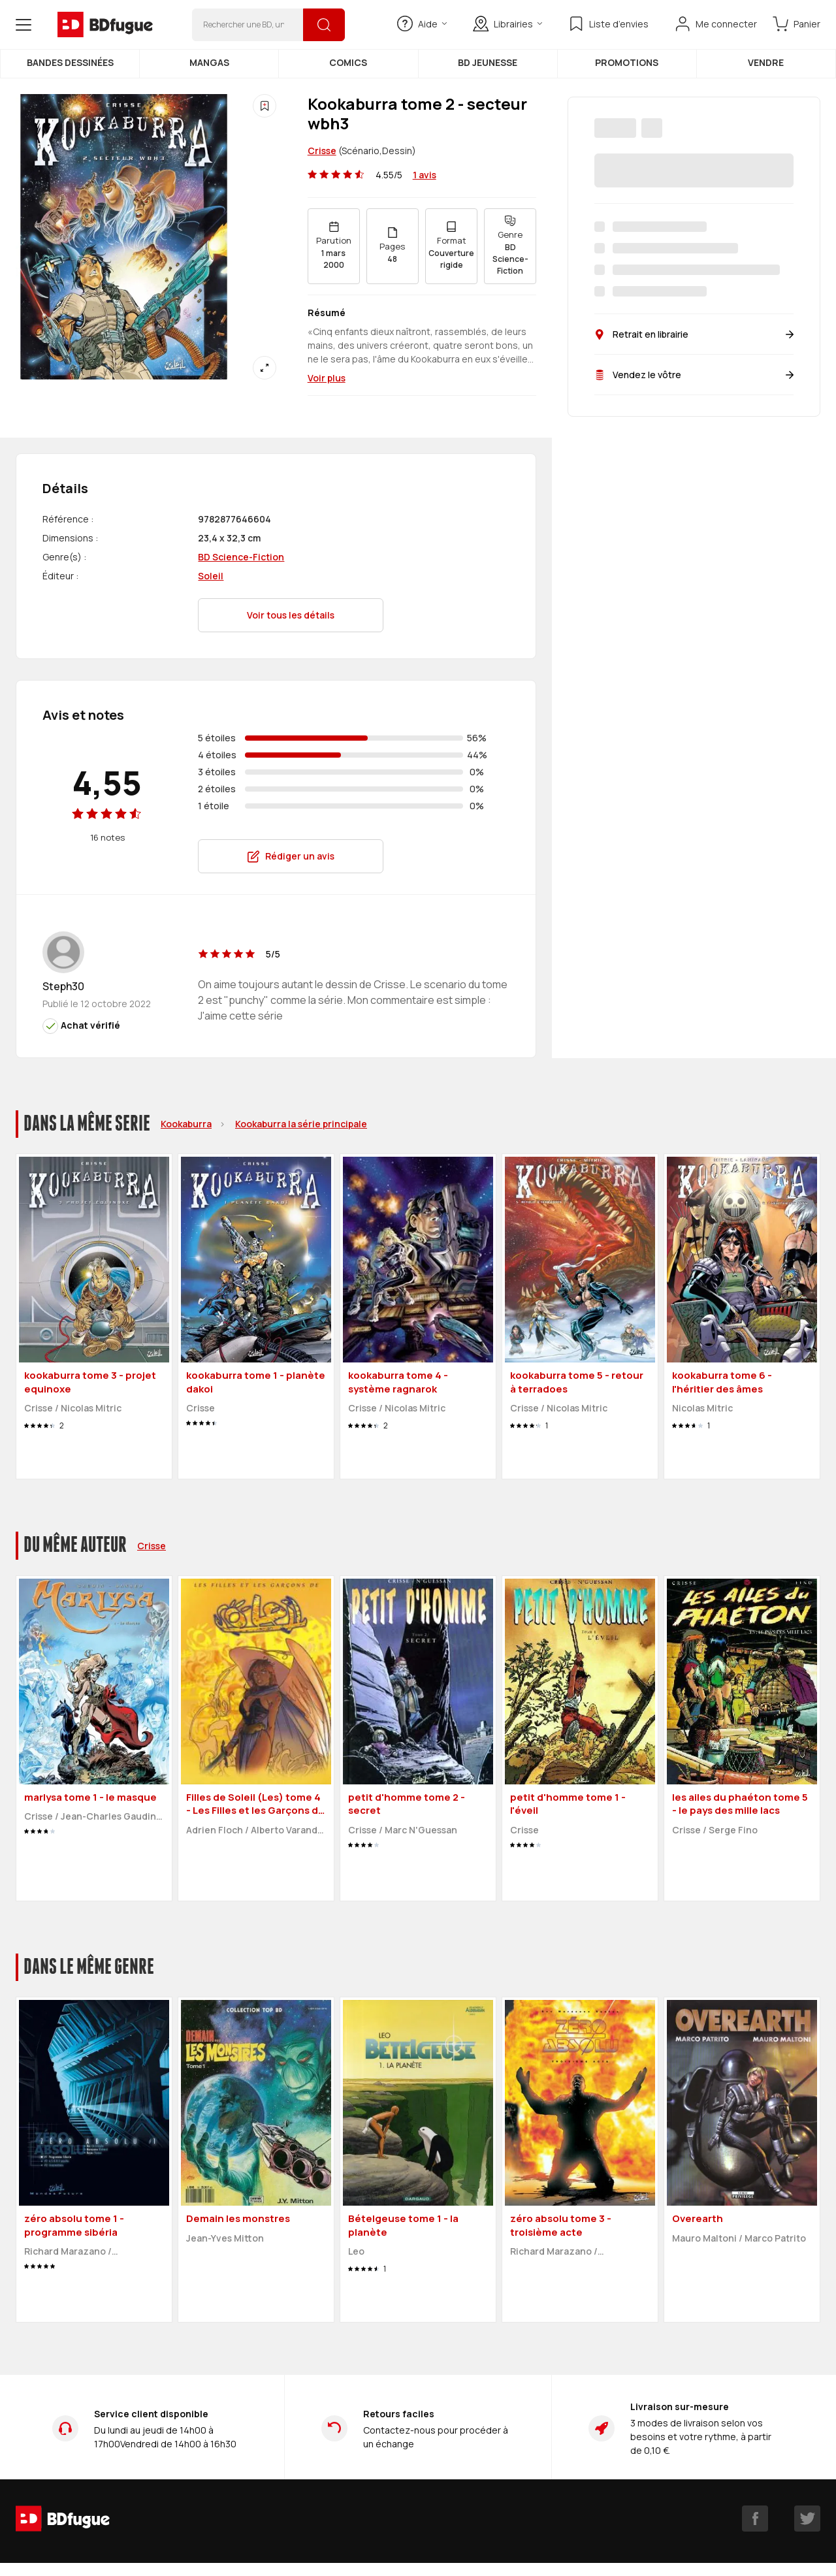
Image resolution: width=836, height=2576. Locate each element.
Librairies (507, 23)
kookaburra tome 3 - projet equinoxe (90, 1382)
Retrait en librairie (694, 334)
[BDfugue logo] (105, 25)
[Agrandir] (264, 367)
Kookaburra (186, 1124)
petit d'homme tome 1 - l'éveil (568, 1804)
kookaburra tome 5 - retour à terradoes (576, 1382)
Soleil (210, 576)
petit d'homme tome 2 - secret (406, 1804)
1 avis (424, 175)
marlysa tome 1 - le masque (90, 1797)
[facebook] (755, 2518)
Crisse (322, 150)
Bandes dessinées (70, 62)
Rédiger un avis (290, 856)
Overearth (697, 2218)
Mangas (209, 62)
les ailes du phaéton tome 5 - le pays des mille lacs (740, 1804)
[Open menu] (23, 25)
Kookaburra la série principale (301, 1124)
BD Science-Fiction (241, 557)
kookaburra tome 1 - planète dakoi (255, 1382)
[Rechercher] (324, 24)
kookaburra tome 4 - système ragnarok (398, 1382)
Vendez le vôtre (694, 374)
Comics (348, 62)
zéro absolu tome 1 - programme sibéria (74, 2225)
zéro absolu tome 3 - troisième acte (560, 2225)
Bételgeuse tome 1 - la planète (403, 2225)
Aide (422, 23)
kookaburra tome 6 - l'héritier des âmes (722, 1382)
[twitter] (807, 2518)
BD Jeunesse (487, 62)
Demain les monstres (238, 2218)
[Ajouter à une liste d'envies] (264, 106)
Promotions (626, 62)
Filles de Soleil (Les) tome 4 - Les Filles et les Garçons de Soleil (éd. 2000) (255, 1810)
